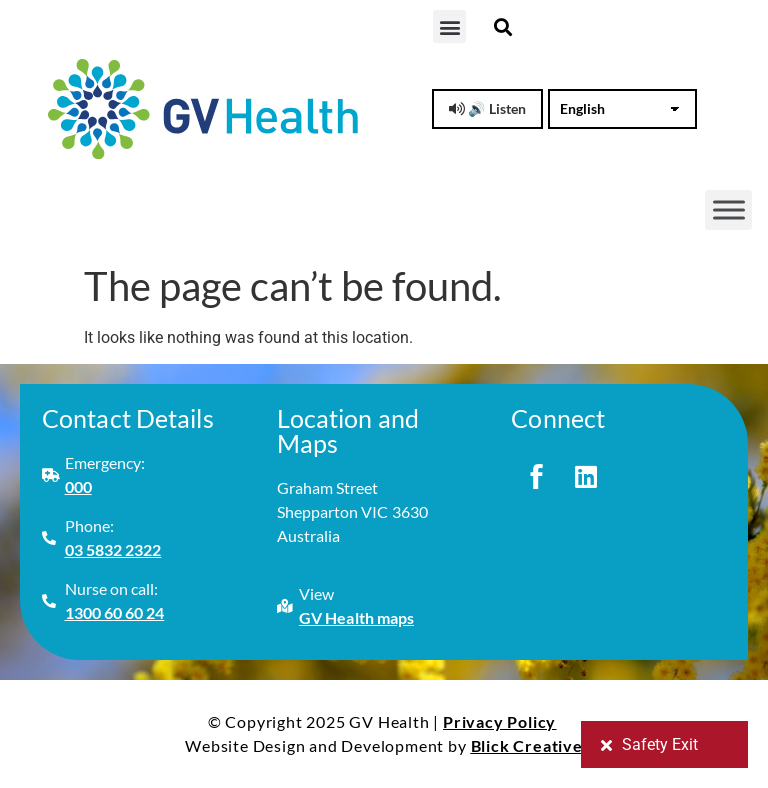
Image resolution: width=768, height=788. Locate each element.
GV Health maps (356, 617)
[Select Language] (622, 109)
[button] (449, 26)
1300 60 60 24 (115, 612)
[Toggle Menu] (729, 210)
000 (78, 486)
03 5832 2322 (113, 549)
